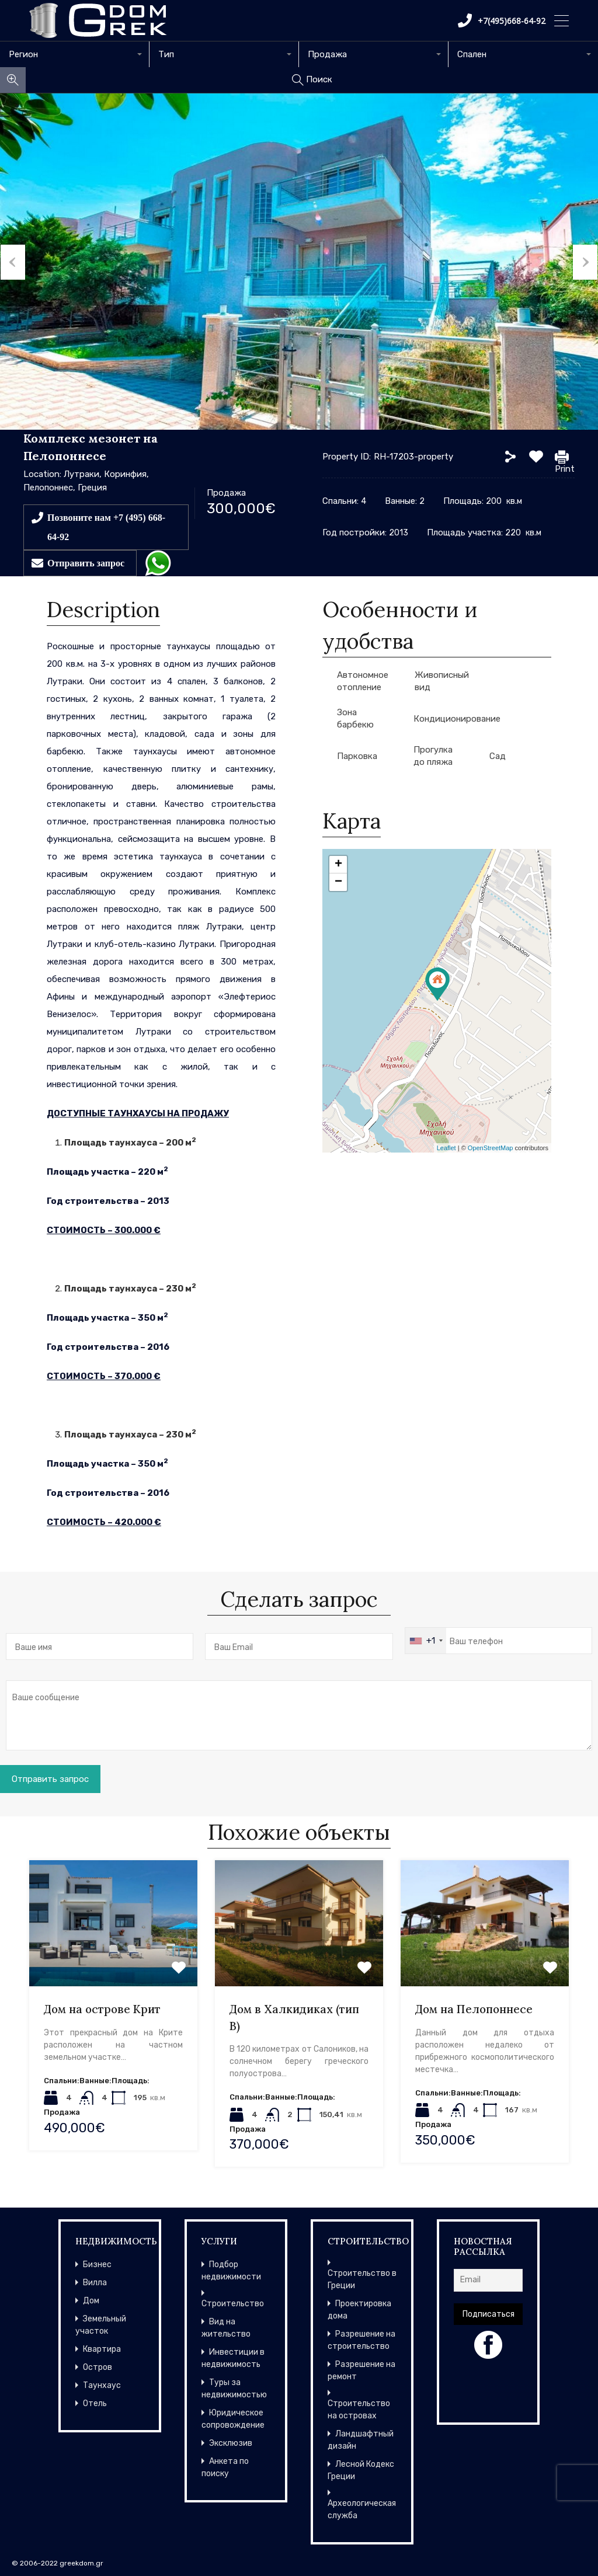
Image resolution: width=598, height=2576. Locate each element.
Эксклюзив (230, 2443)
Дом (91, 2301)
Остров (97, 2367)
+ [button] (338, 864)
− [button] (338, 882)
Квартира (102, 2349)
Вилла (95, 2283)
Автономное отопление (362, 681)
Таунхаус (102, 2385)
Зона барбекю (355, 718)
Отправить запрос (85, 563)
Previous (12, 261)
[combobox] (75, 54)
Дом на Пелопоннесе (474, 2009)
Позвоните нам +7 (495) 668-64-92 (106, 527)
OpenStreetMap (490, 1147)
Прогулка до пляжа (433, 755)
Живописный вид (442, 681)
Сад (497, 756)
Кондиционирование (456, 718)
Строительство (232, 2304)
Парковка (357, 756)
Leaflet (446, 1147)
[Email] (488, 2280)
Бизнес (97, 2264)
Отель (95, 2403)
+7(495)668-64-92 (501, 20)
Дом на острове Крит (102, 2009)
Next (585, 261)
